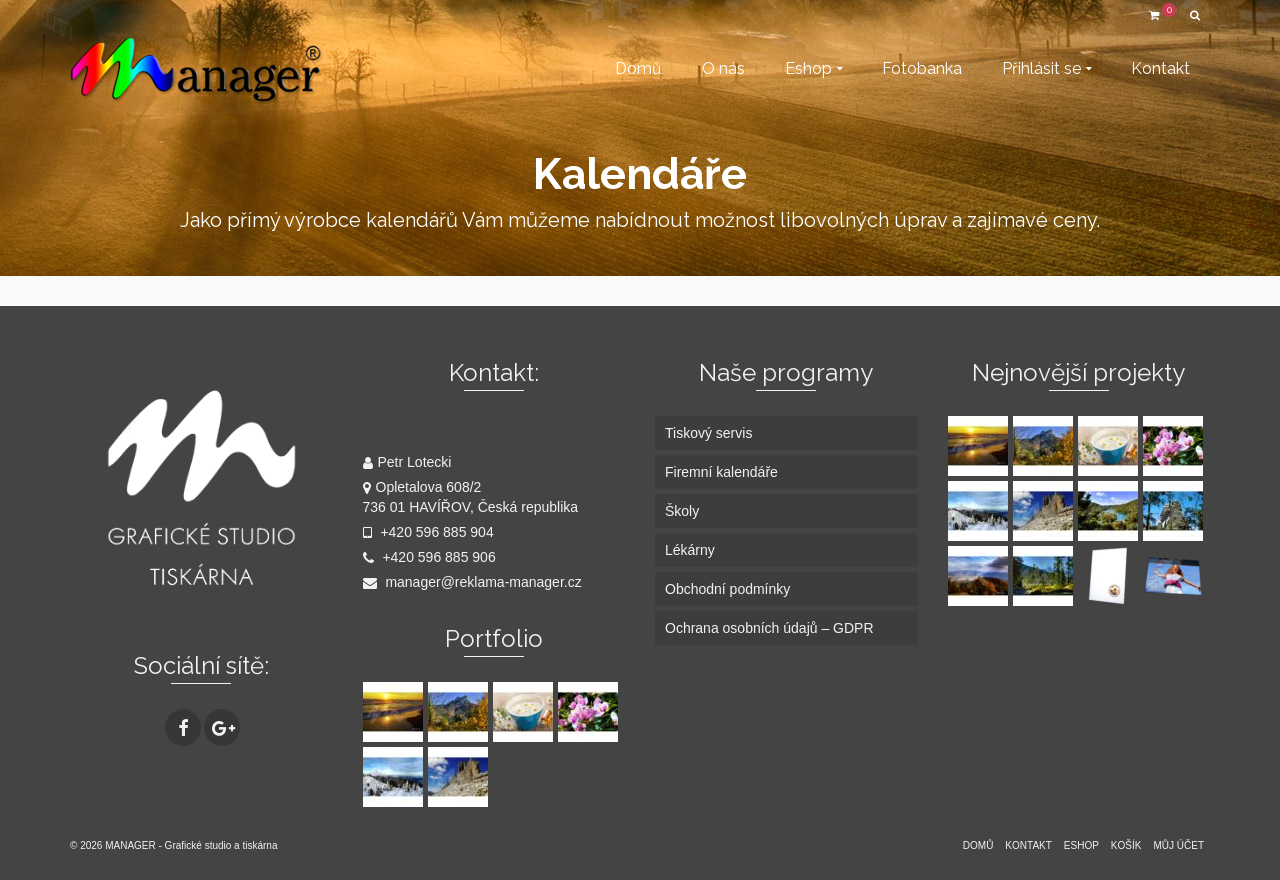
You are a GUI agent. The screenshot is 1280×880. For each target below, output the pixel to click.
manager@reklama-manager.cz (472, 582)
